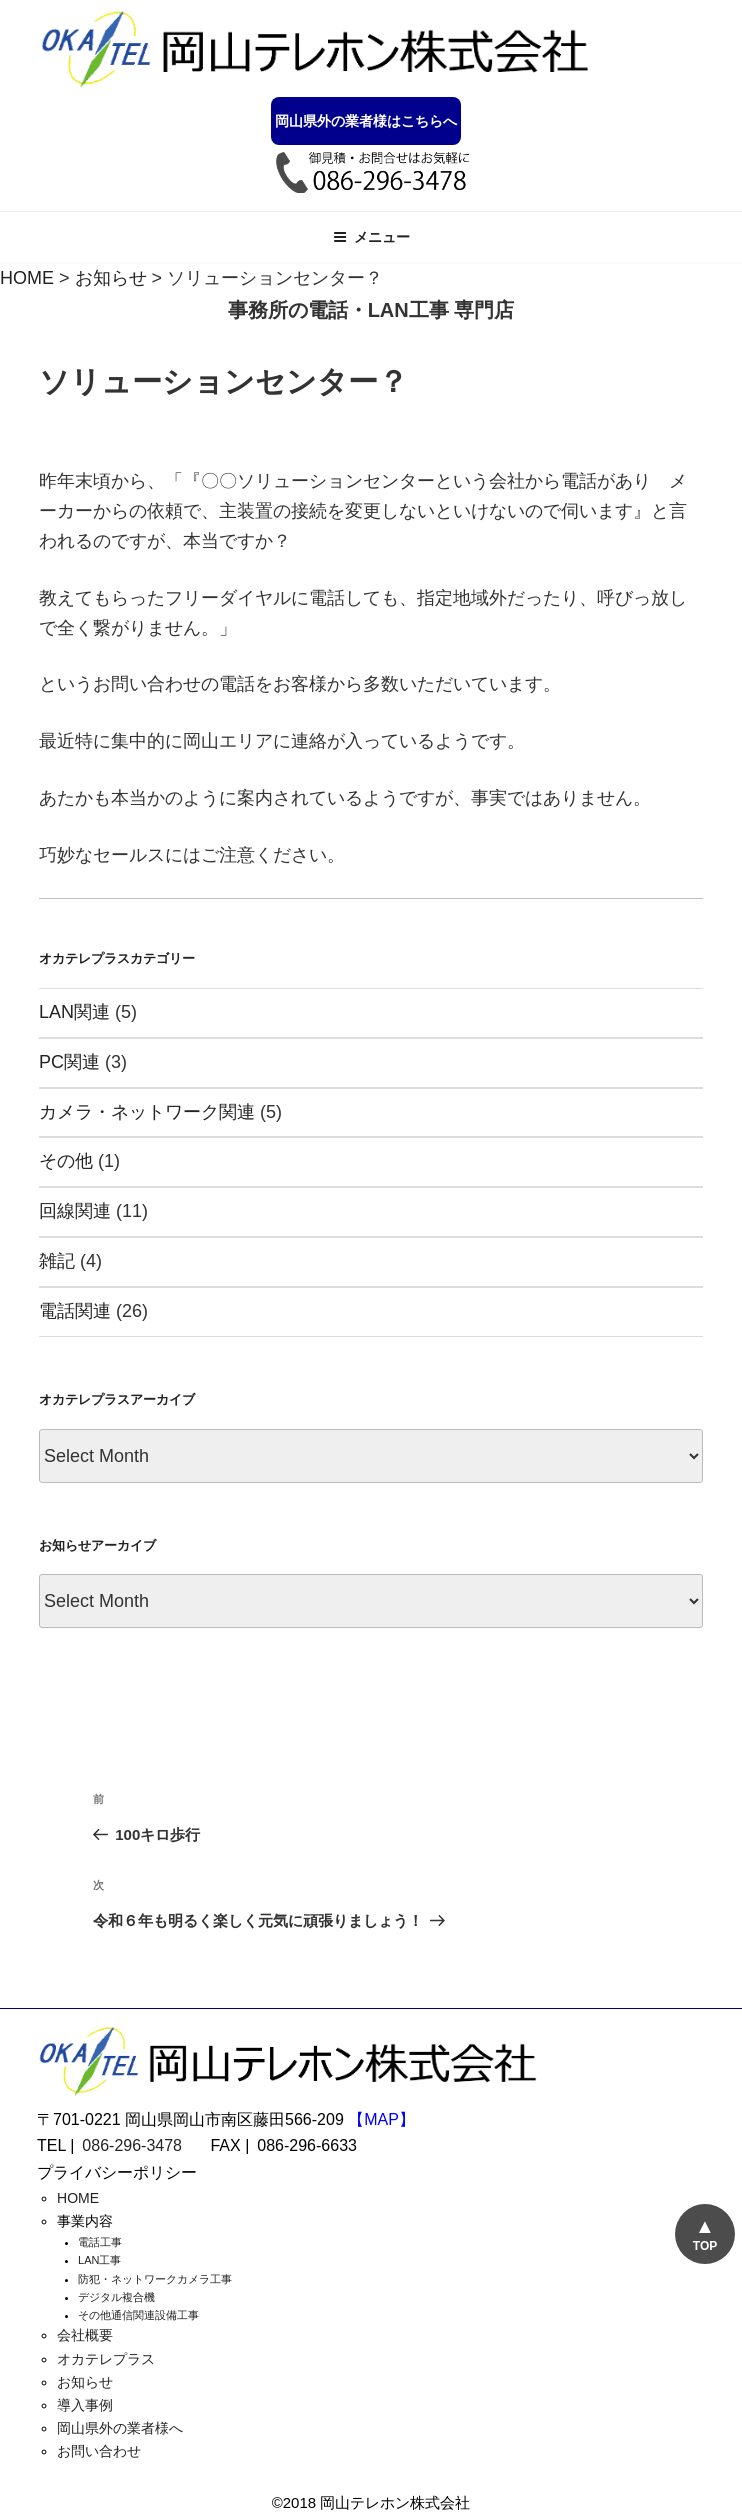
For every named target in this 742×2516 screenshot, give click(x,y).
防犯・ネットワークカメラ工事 (155, 2279)
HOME (78, 2198)
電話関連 (75, 1311)
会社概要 (85, 2335)
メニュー (371, 237)
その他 (66, 1161)
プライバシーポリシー (117, 2172)
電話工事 (100, 2242)
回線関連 (75, 1211)
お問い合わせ (99, 2451)
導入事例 (85, 2405)
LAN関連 (74, 1012)
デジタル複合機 (116, 2297)
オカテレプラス (106, 2359)
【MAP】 (381, 2119)
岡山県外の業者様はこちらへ (366, 121)
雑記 (57, 1261)
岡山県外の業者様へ (120, 2428)
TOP (704, 2246)
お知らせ (85, 2382)
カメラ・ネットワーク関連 (147, 1112)
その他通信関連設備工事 (138, 2315)
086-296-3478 (132, 2145)
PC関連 (69, 1062)
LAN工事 (99, 2260)
